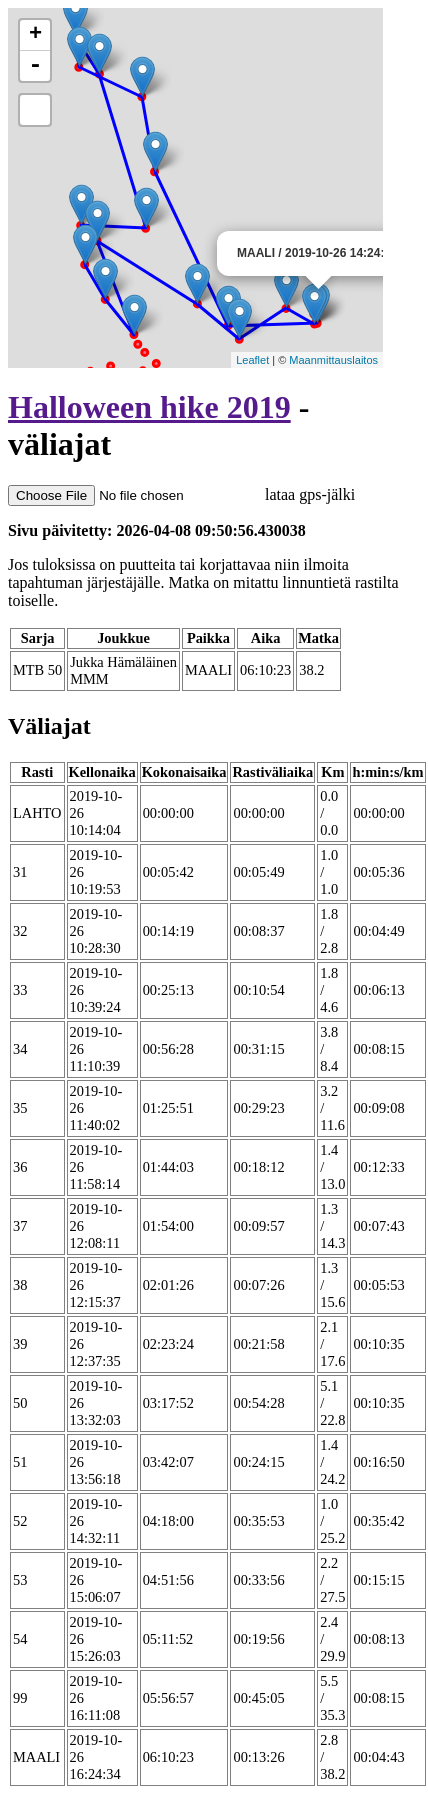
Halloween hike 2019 (149, 407)
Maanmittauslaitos (333, 360)
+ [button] (35, 35)
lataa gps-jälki (181, 494)
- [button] (35, 66)
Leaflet (252, 360)
